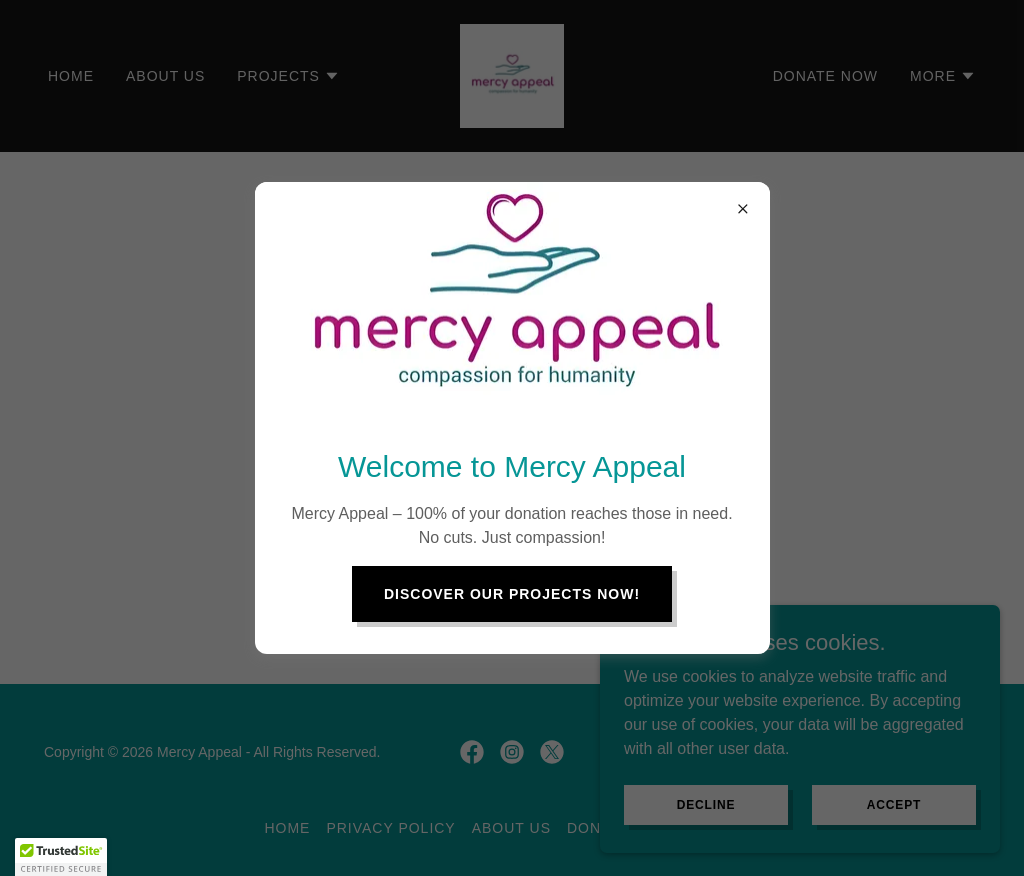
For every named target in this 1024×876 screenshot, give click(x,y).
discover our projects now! (512, 594)
